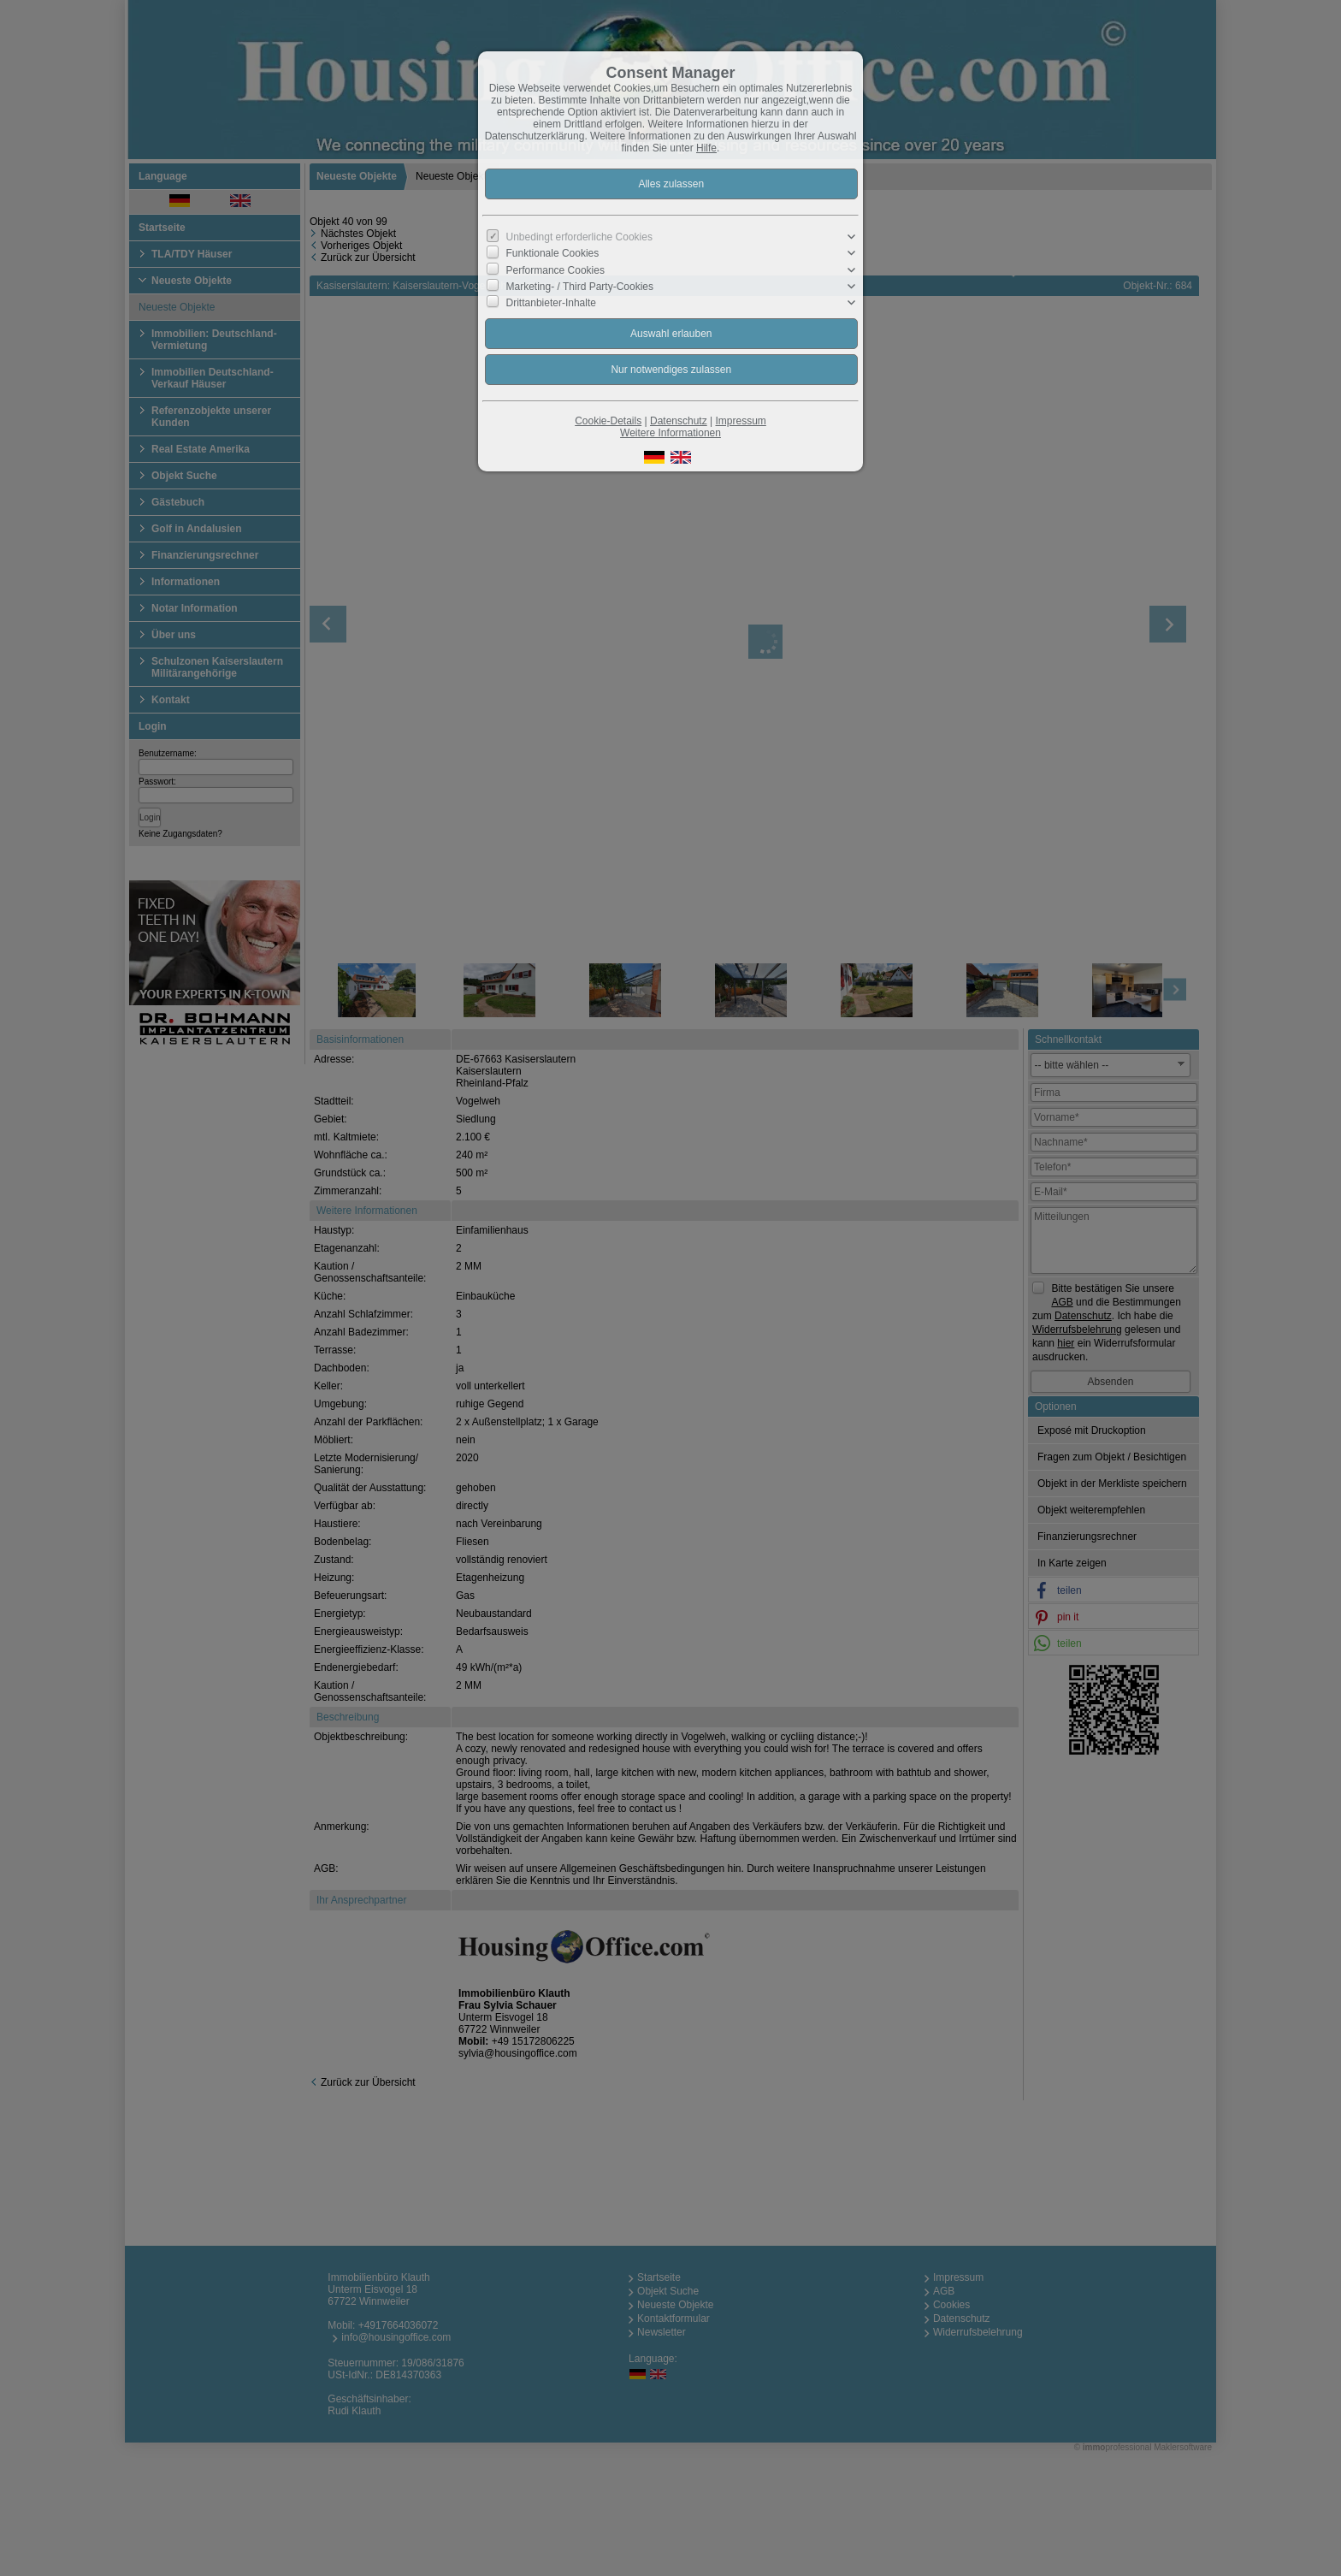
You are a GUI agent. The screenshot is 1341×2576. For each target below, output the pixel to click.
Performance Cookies (555, 269)
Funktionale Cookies (553, 253)
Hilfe (706, 148)
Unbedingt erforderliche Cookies (579, 237)
